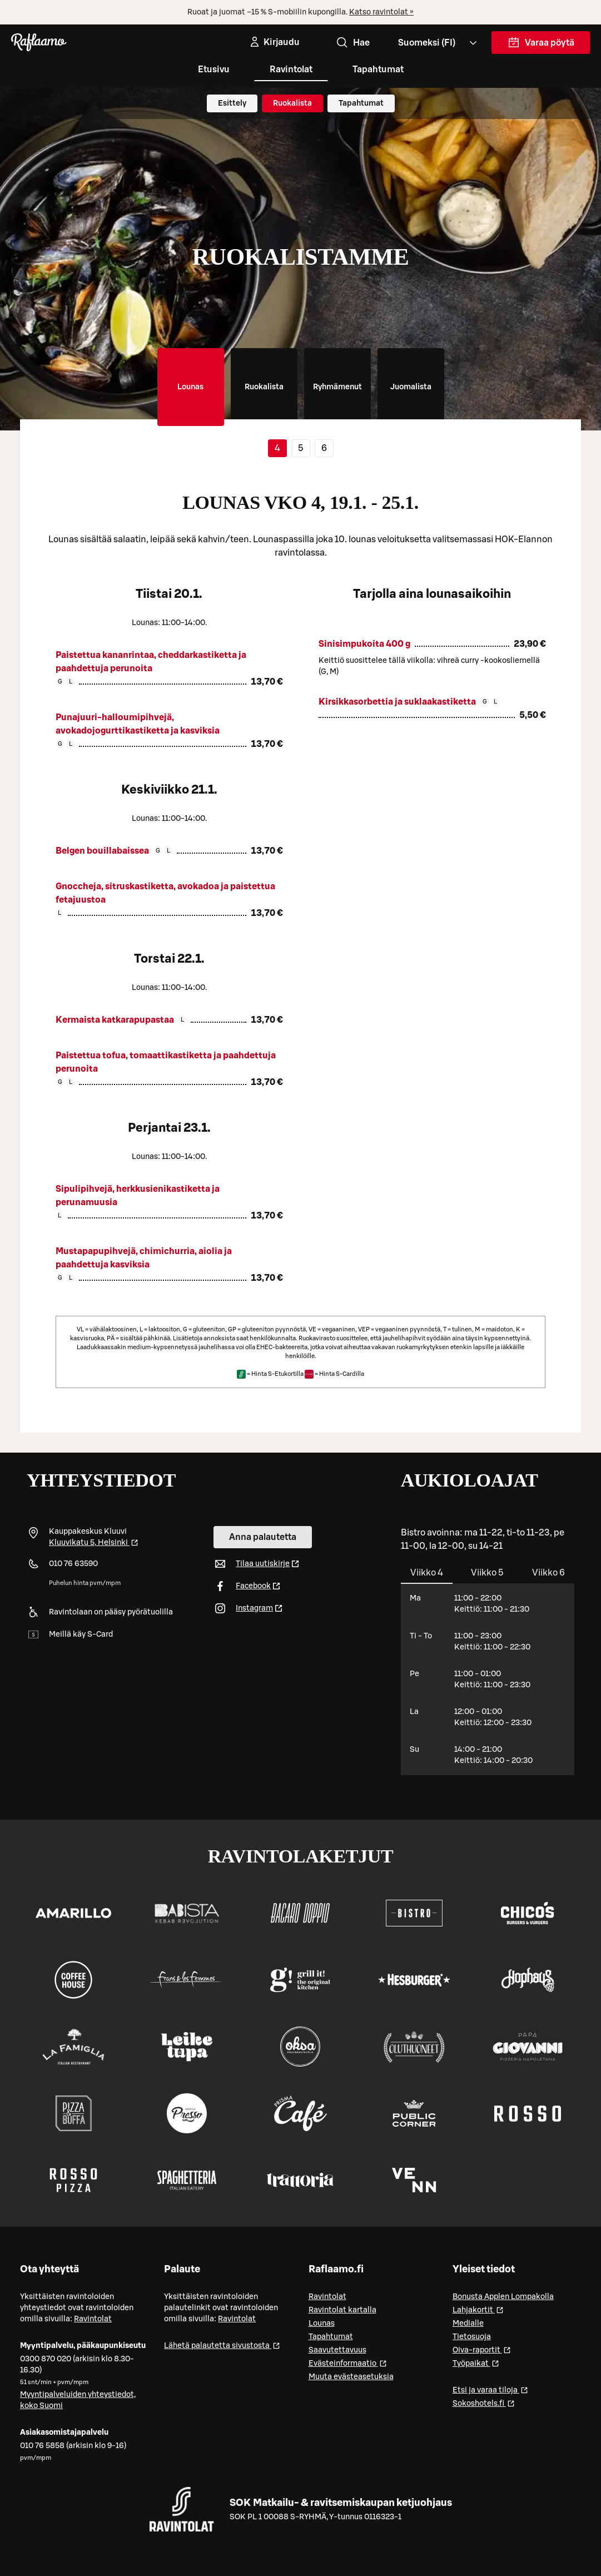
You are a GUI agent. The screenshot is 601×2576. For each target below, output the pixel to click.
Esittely (232, 103)
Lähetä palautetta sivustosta (222, 2345)
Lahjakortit (478, 2309)
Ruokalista (292, 103)
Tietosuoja (472, 2337)
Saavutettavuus (337, 2350)
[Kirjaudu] (273, 42)
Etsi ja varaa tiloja (490, 2389)
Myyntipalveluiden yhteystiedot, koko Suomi (78, 2400)
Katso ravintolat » (381, 12)
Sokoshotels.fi (484, 2402)
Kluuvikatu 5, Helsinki (93, 1543)
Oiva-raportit (482, 2349)
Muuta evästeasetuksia (351, 2377)
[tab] (190, 387)
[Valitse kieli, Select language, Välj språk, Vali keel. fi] (438, 42)
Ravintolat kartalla (342, 2310)
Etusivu (214, 69)
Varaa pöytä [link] (541, 45)
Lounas (322, 2323)
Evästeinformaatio (348, 2362)
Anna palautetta (262, 1537)
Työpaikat (476, 2362)
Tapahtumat (378, 69)
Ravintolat (291, 69)
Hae (352, 42)
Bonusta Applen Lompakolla (503, 2297)
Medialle (468, 2323)
